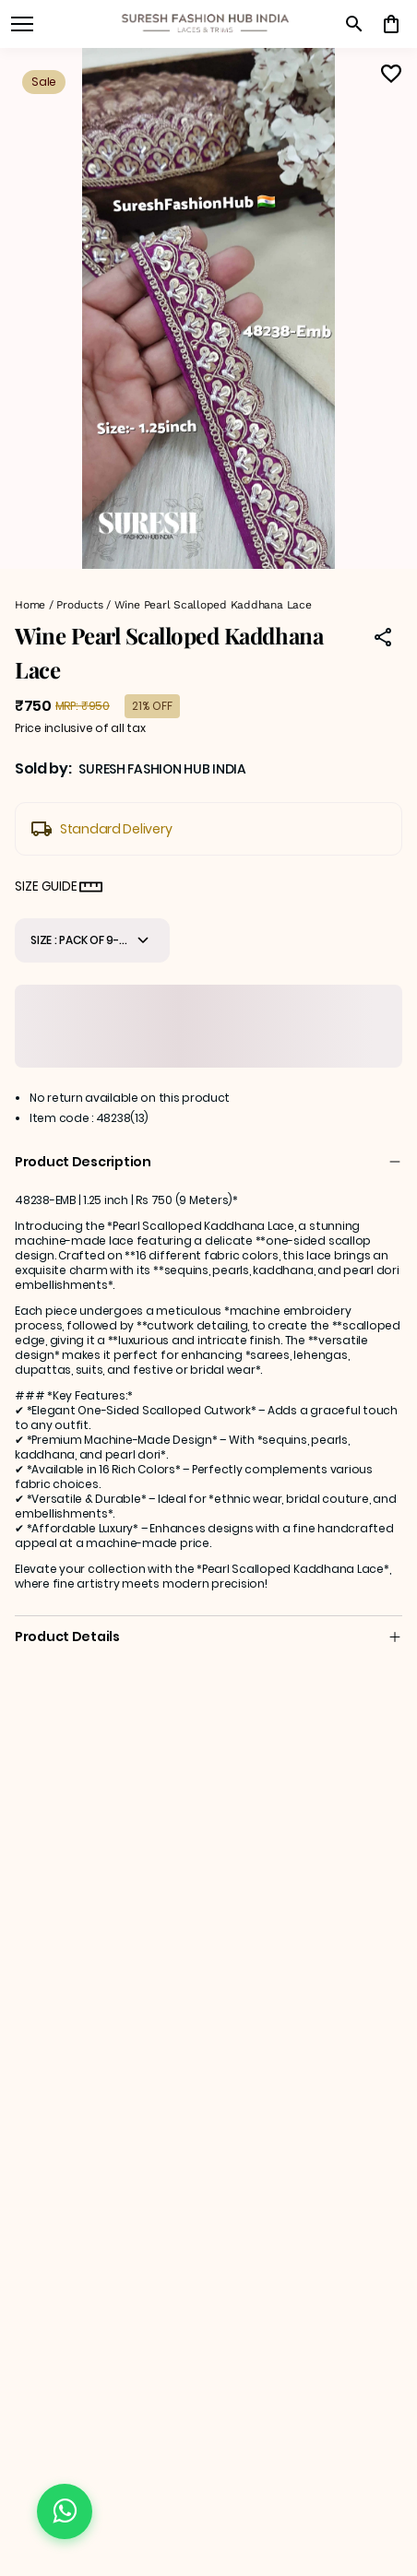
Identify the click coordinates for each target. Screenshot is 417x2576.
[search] (354, 24)
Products (79, 604)
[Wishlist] (391, 74)
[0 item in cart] (391, 24)
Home (30, 604)
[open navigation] (22, 24)
